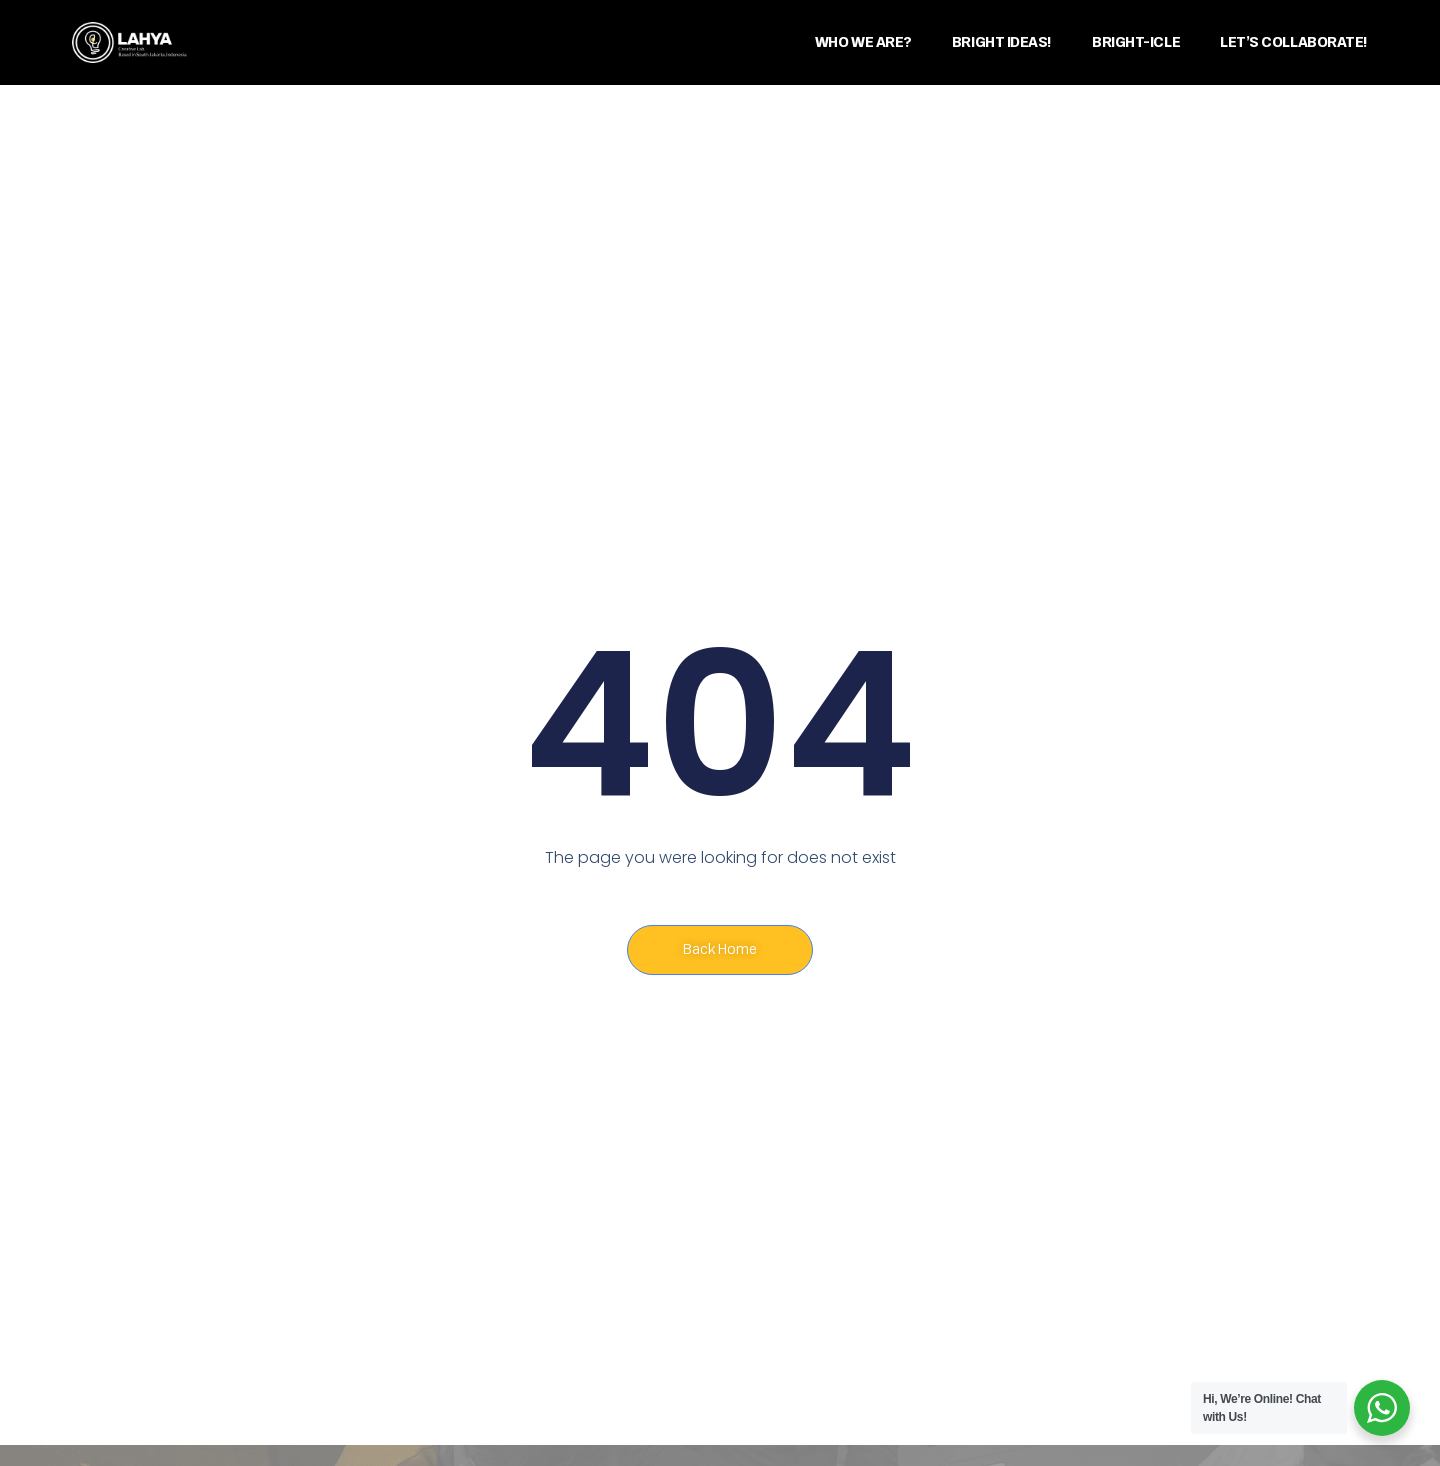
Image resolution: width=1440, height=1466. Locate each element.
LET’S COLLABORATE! (1294, 42)
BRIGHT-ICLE (1136, 42)
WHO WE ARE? (863, 42)
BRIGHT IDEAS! (1002, 42)
